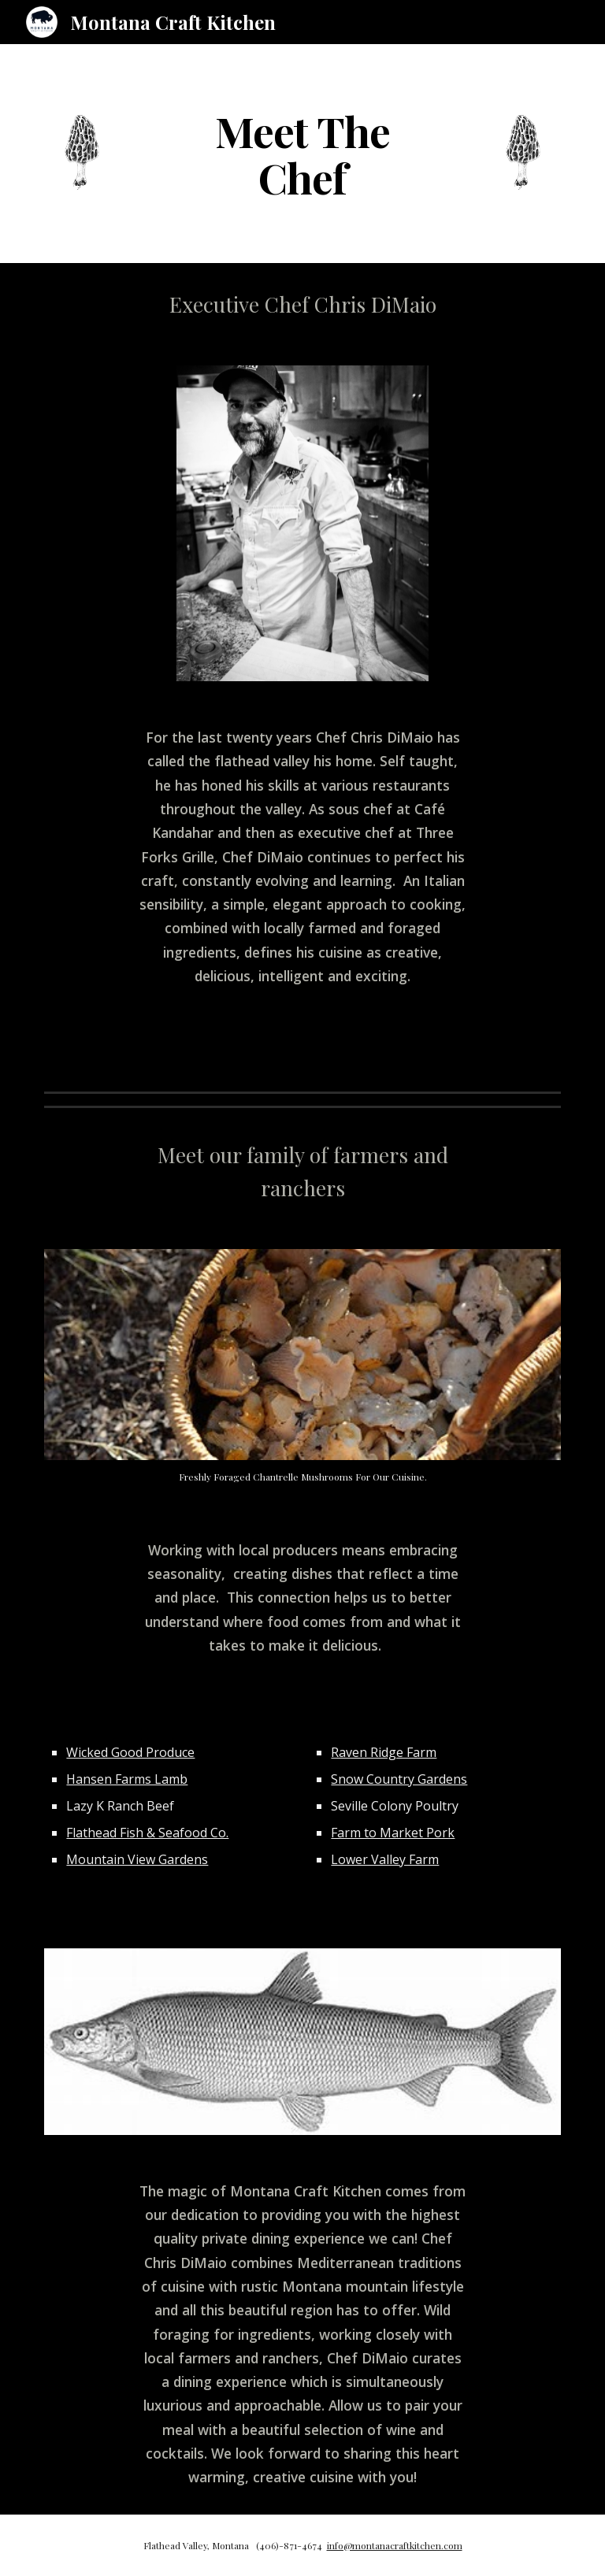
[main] (302, 153)
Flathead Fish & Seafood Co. (147, 1832)
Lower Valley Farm (385, 1859)
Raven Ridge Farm (383, 1752)
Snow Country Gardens (399, 1779)
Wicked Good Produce (130, 1752)
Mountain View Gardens (137, 1859)
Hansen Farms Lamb (126, 1779)
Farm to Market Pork (393, 1832)
